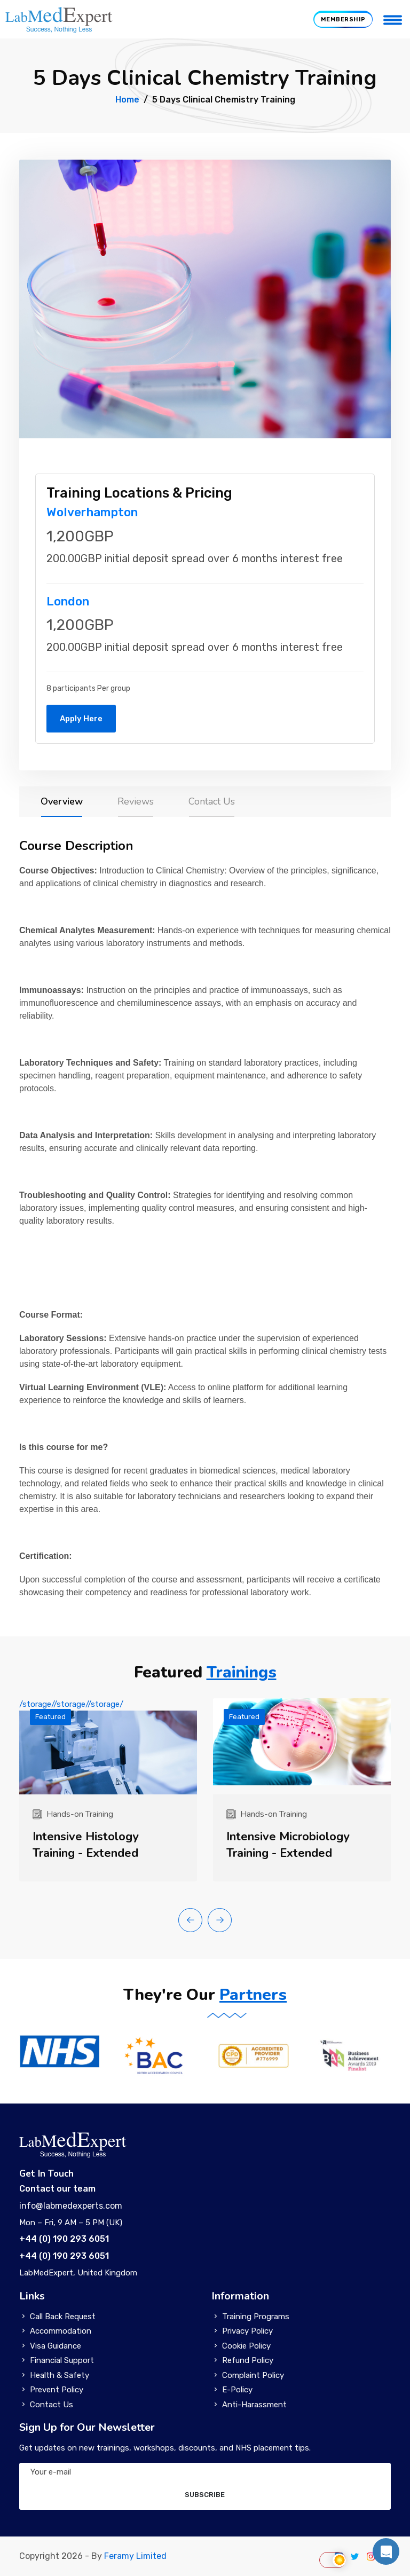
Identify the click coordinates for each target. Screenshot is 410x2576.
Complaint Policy (253, 2375)
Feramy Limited (135, 2556)
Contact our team (57, 2189)
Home (127, 99)
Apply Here (81, 718)
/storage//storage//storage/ (108, 1746)
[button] (190, 1920)
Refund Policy (247, 2360)
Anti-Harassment (254, 2404)
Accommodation (60, 2331)
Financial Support (62, 2360)
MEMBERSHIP (343, 19)
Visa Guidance (55, 2346)
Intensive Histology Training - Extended (86, 1845)
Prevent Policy (56, 2389)
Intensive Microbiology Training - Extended (288, 1845)
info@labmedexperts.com (70, 2206)
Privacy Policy (247, 2331)
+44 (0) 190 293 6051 (64, 2239)
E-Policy (237, 2389)
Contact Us (51, 2404)
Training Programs (255, 2316)
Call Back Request (63, 2316)
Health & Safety (59, 2375)
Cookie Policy (246, 2346)
